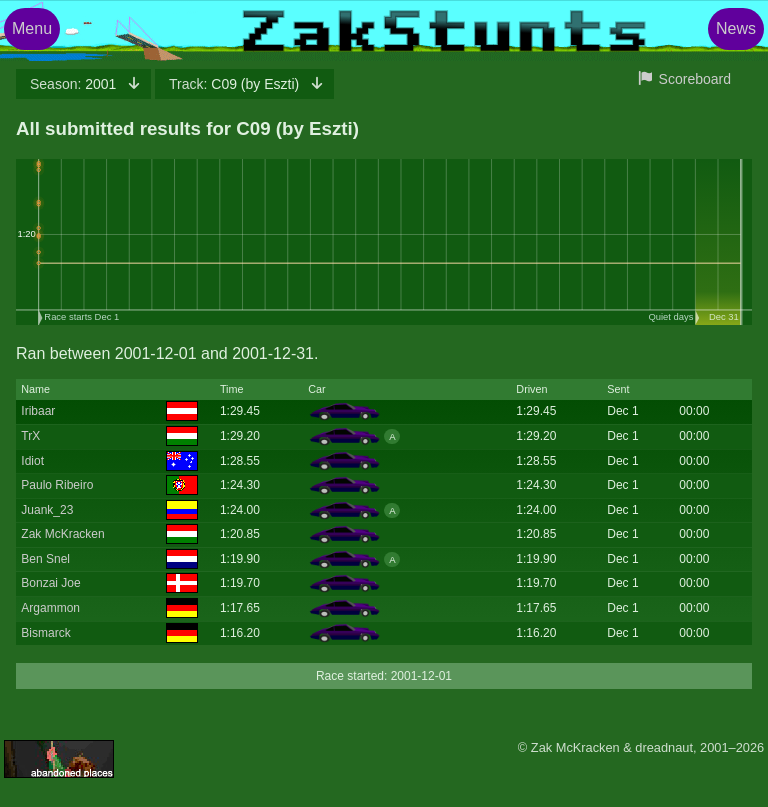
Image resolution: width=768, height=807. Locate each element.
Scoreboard (695, 79)
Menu (32, 28)
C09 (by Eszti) (236, 84)
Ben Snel (45, 559)
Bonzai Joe (50, 583)
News (736, 28)
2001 (75, 84)
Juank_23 (47, 510)
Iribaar (38, 411)
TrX (30, 436)
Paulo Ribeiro (57, 485)
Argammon (50, 608)
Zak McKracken (62, 534)
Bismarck (45, 633)
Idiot (32, 461)
